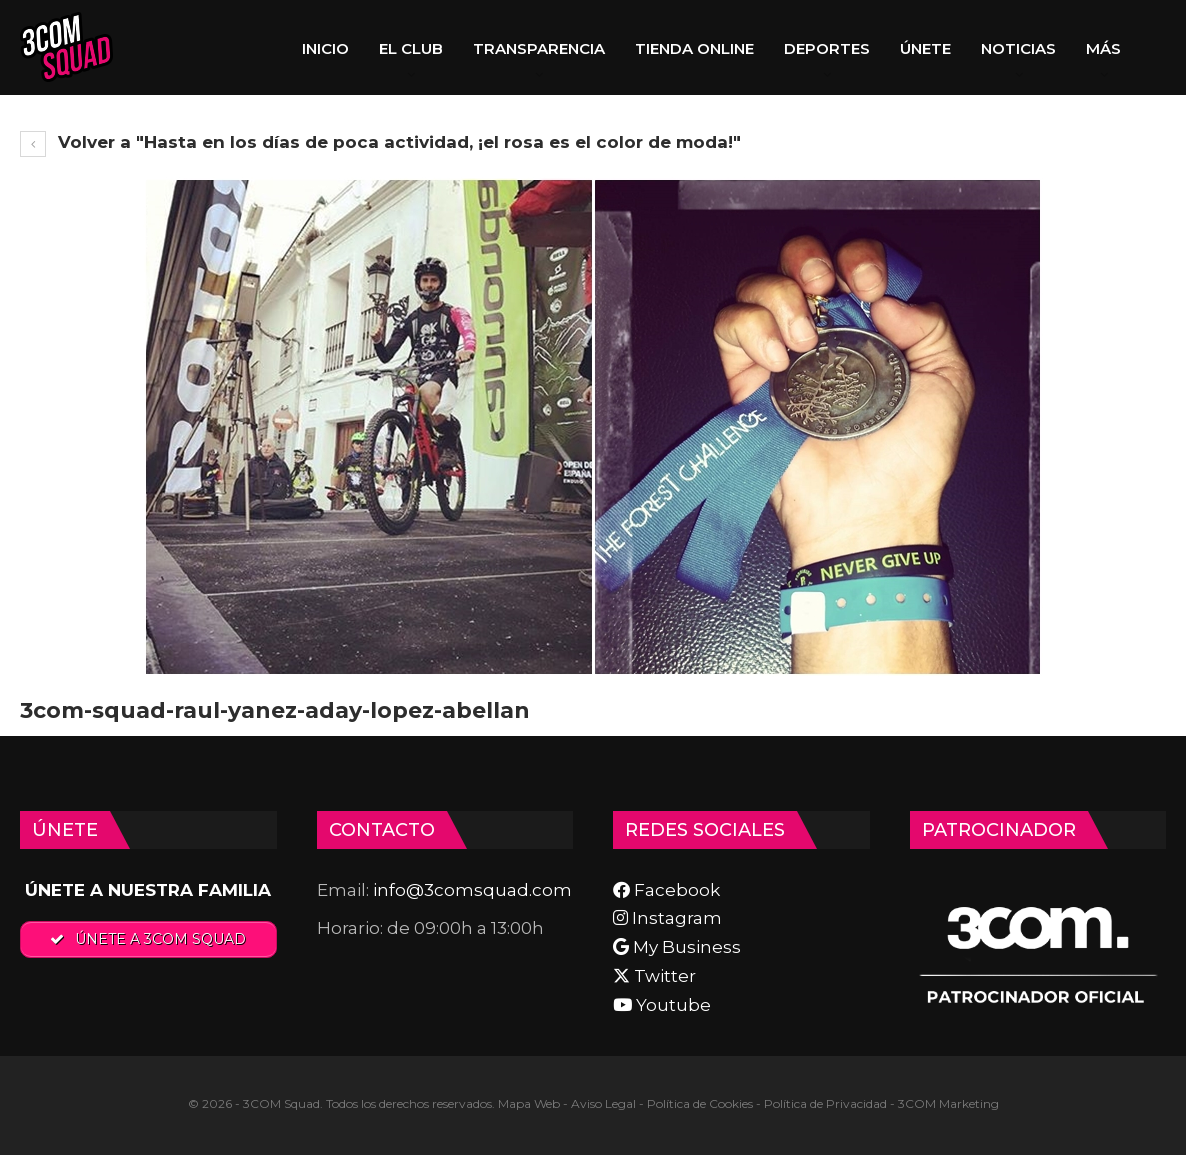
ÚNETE (925, 48)
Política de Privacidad (825, 1103)
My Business (677, 947)
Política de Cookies (700, 1103)
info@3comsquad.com (472, 890)
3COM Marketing (948, 1103)
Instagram (667, 918)
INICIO (325, 48)
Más (1103, 48)
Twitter (654, 976)
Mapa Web (529, 1103)
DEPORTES (827, 48)
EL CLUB (411, 48)
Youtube (662, 1005)
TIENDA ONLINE (694, 48)
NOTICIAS (1018, 48)
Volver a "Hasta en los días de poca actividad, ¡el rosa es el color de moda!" (380, 142)
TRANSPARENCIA (539, 48)
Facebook (666, 890)
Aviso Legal (603, 1103)
